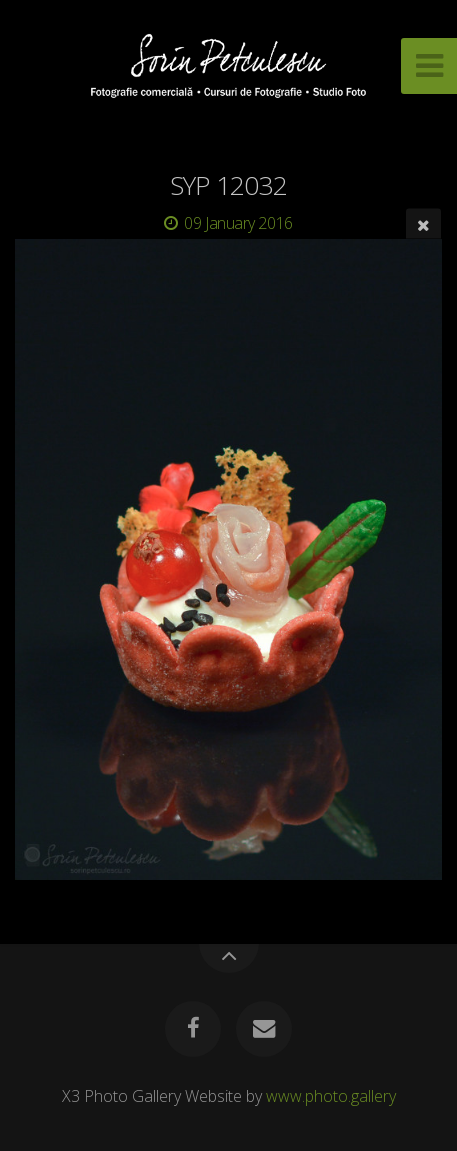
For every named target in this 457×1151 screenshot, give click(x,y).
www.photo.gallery (331, 1096)
